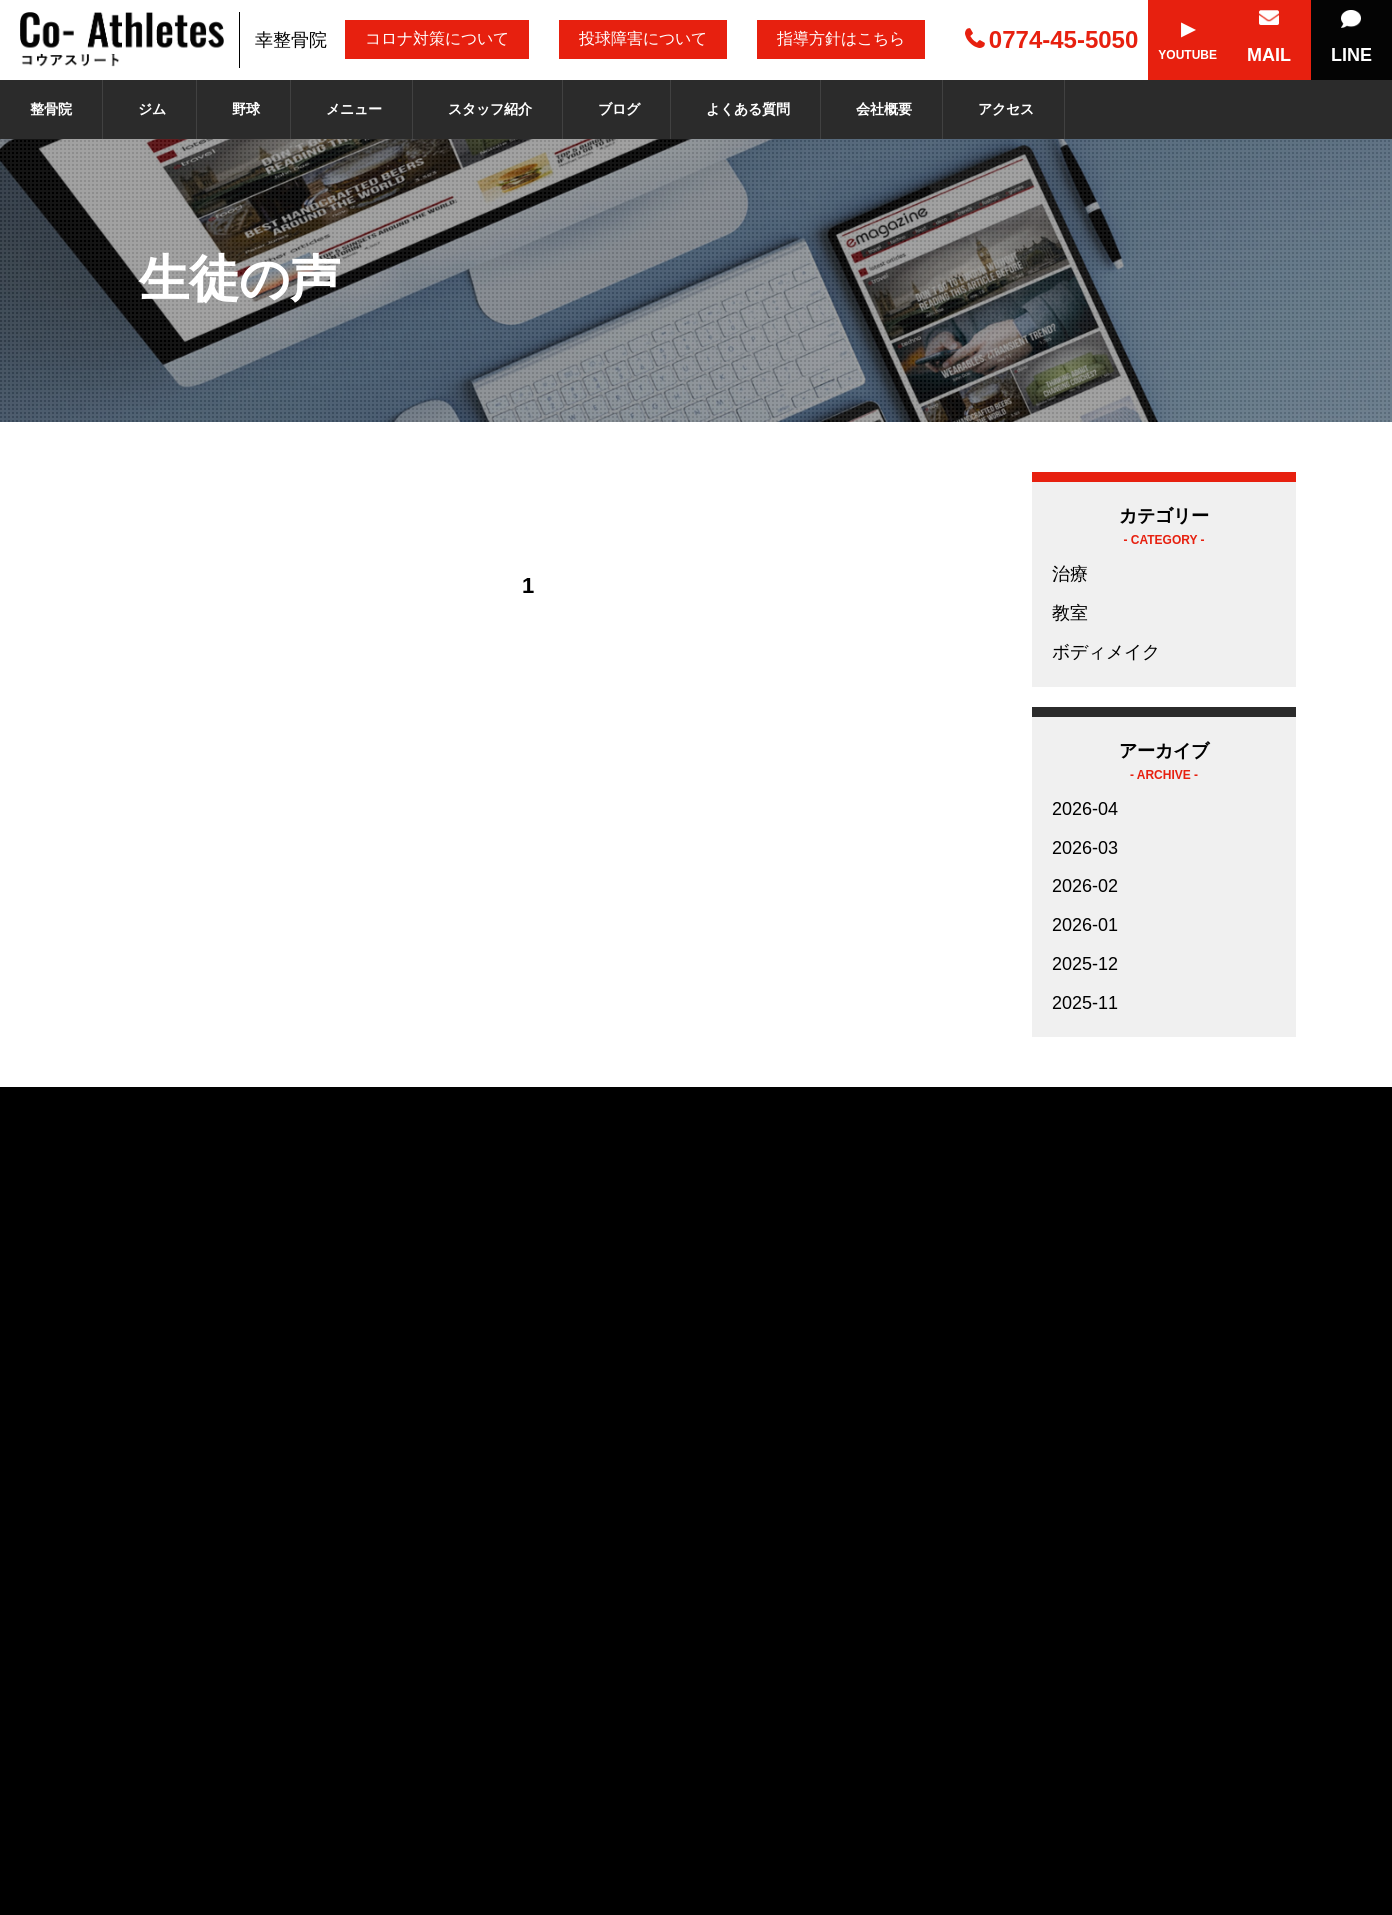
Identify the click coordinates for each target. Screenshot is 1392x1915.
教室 (1070, 613)
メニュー (354, 109)
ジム (152, 109)
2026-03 (1085, 848)
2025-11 (1085, 1003)
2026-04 (1085, 809)
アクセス (1006, 109)
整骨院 (51, 109)
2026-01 (1085, 925)
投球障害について (643, 38)
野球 (246, 109)
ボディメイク (1106, 652)
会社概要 (884, 109)
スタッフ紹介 (490, 109)
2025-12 (1085, 964)
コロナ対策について (437, 38)
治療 (1070, 574)
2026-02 (1085, 886)
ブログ (619, 109)
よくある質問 (748, 109)
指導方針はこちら (841, 38)
